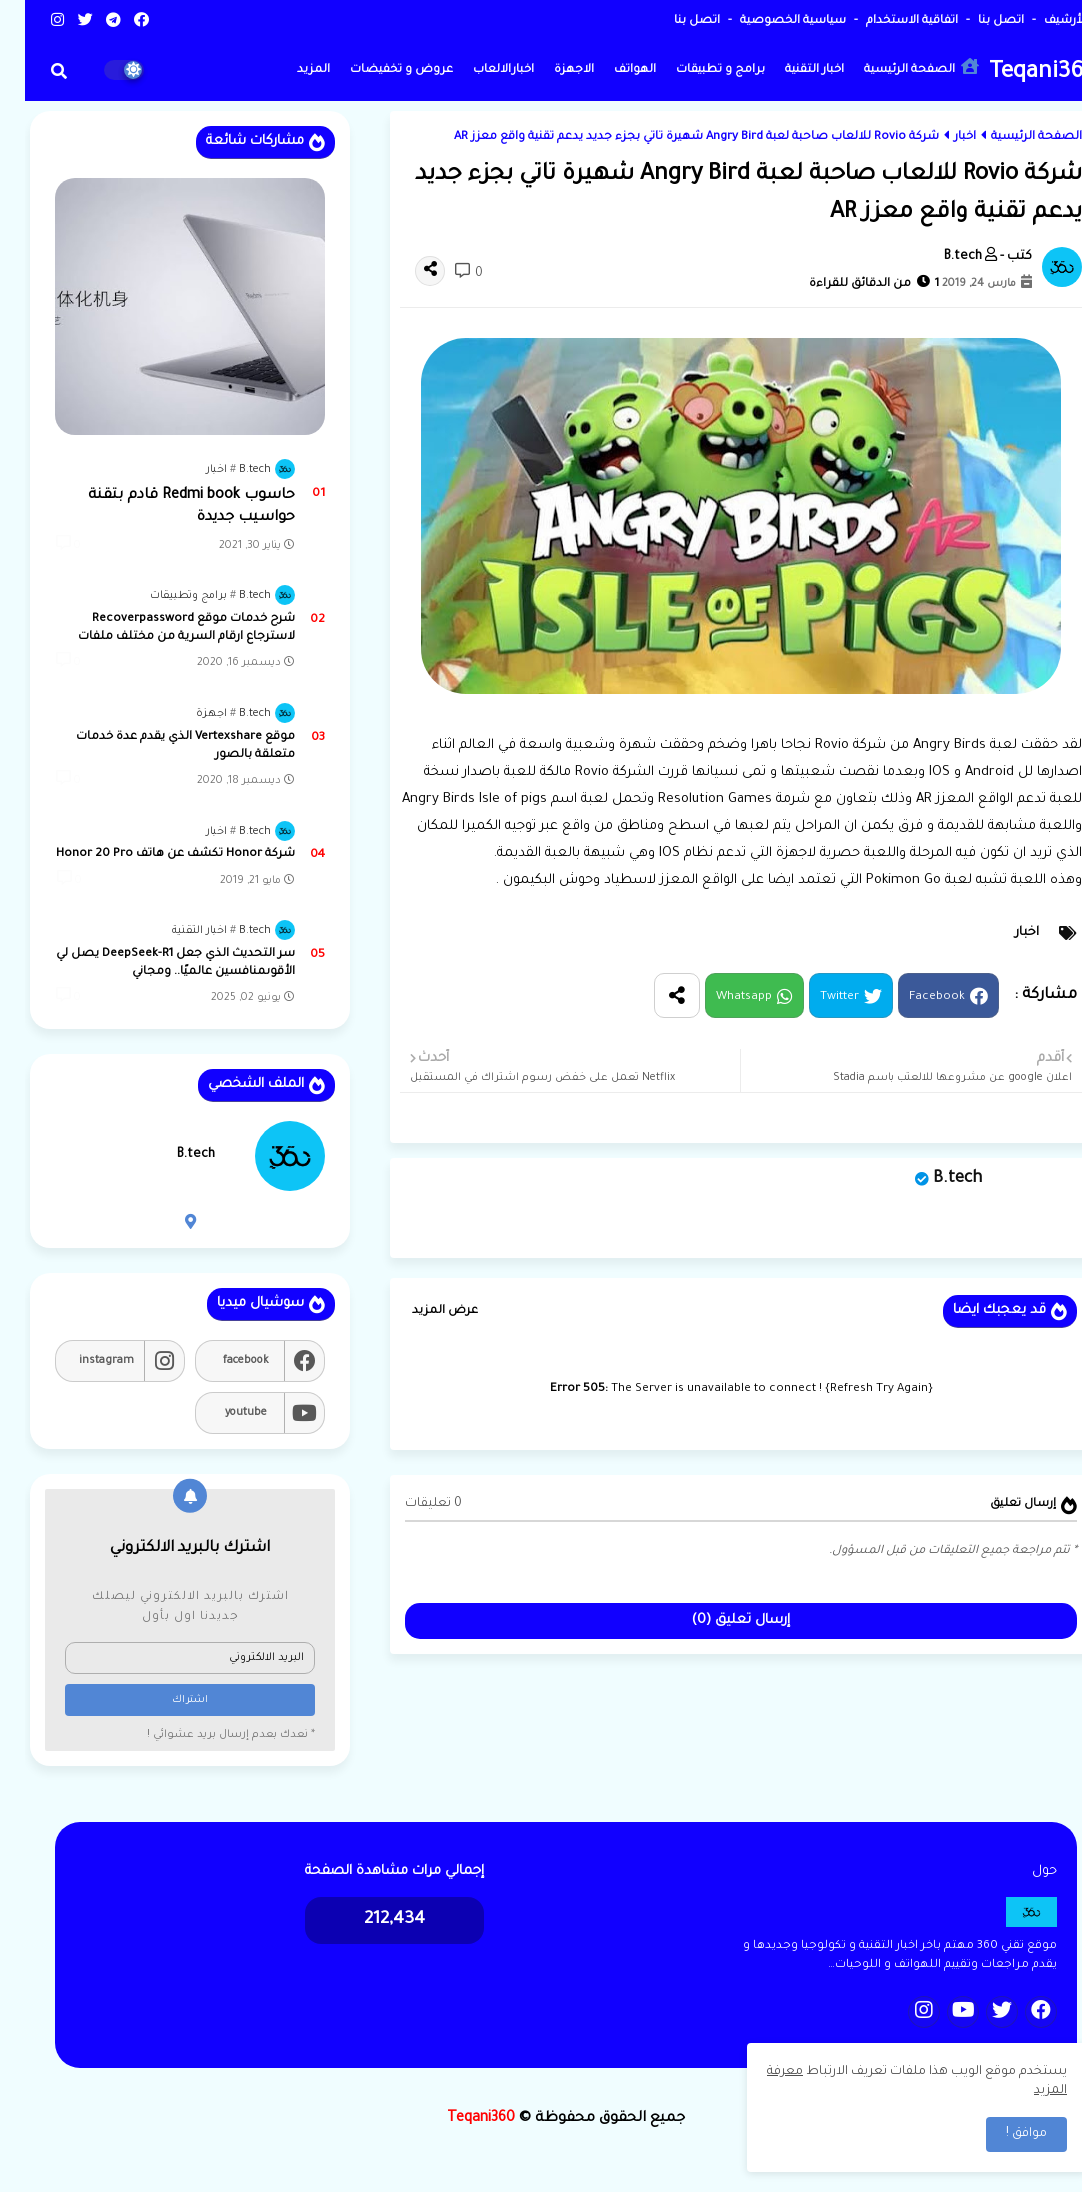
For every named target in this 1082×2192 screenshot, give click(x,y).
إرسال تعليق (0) (716, 1620)
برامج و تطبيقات (695, 70)
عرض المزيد (420, 1311)
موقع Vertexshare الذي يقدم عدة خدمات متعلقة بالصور (160, 746)
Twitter (814, 997)
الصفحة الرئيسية (896, 67)
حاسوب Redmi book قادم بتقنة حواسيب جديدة (166, 507)
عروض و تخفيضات (376, 70)
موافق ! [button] (1001, 2134)
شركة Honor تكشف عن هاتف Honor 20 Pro (150, 854)
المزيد (288, 70)
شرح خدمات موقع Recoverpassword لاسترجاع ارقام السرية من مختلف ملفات (161, 628)
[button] (34, 71)
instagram (81, 1361)
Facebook (912, 997)
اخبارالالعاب (478, 70)
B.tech (932, 1179)
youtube (221, 1413)
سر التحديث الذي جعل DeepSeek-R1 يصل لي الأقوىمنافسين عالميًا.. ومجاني (150, 963)
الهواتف (610, 70)
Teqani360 (1018, 73)
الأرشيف (1039, 21)
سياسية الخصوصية (766, 21)
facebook (221, 1361)
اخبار (940, 137)
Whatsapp (719, 997)
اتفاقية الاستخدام (885, 21)
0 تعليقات (408, 1504)
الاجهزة (549, 70)
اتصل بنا (974, 21)
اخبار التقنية (789, 70)
